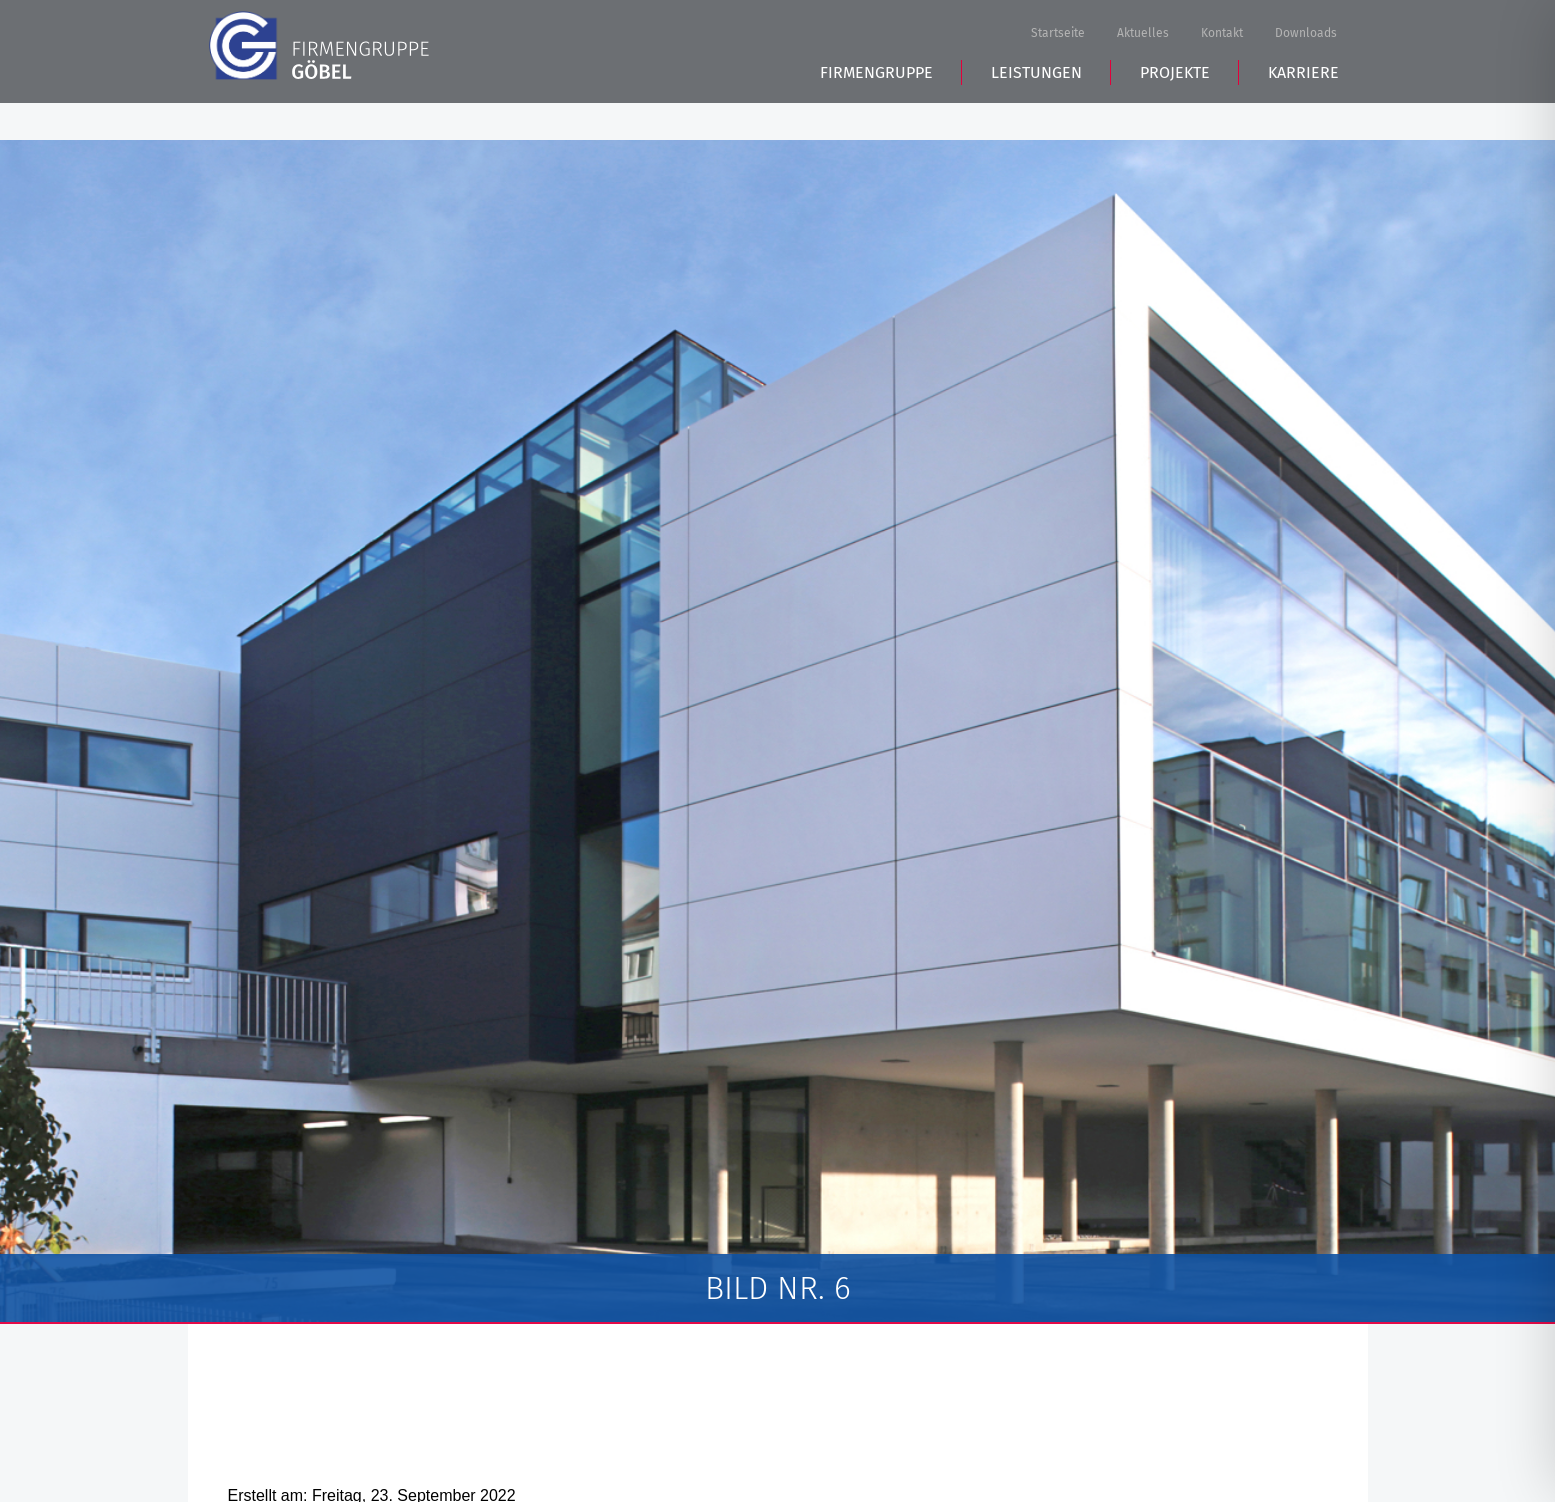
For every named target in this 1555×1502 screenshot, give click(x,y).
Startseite (1058, 34)
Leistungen (1036, 110)
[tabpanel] (777, 732)
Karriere (1303, 110)
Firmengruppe (876, 110)
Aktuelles (1143, 34)
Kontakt (1222, 34)
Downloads (1306, 34)
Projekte (1175, 110)
